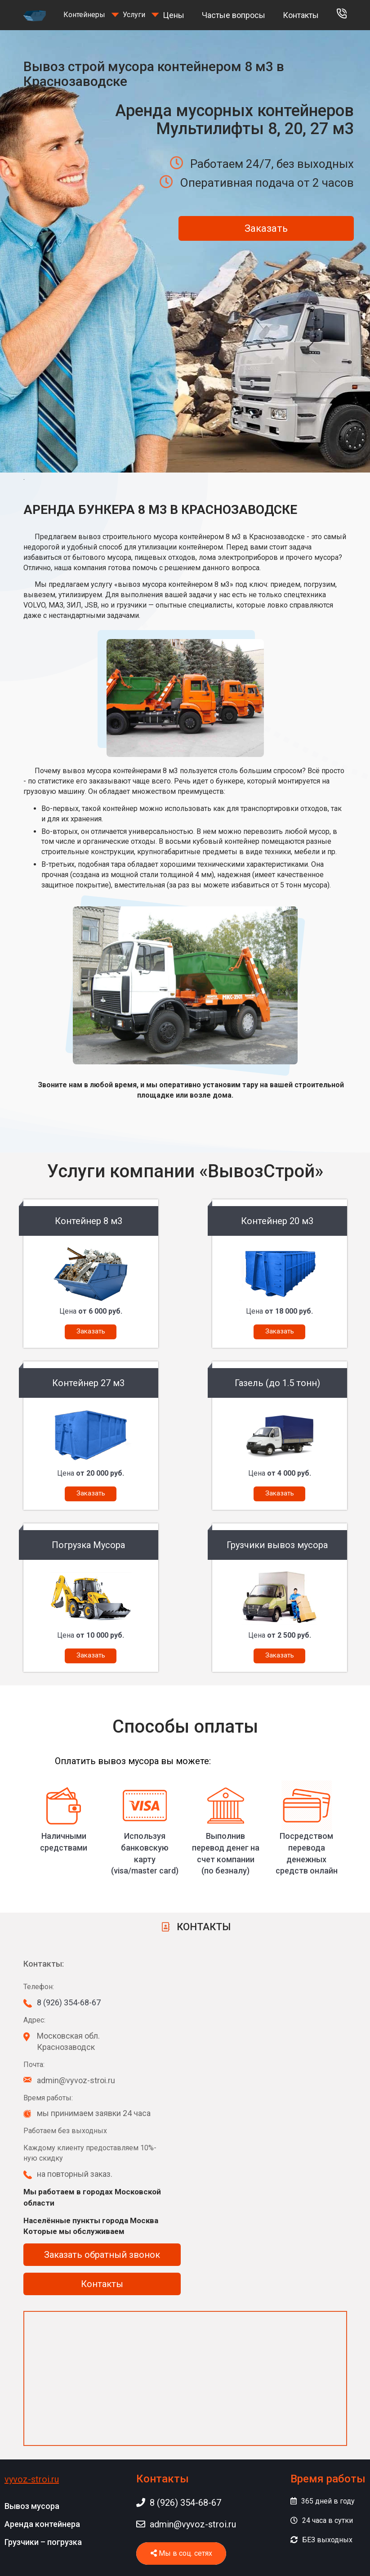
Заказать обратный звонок (102, 2254)
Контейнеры (84, 14)
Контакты (301, 15)
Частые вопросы (233, 15)
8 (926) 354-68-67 (69, 2002)
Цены (173, 15)
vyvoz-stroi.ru (31, 2479)
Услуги (134, 14)
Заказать (266, 228)
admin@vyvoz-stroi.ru (186, 2524)
